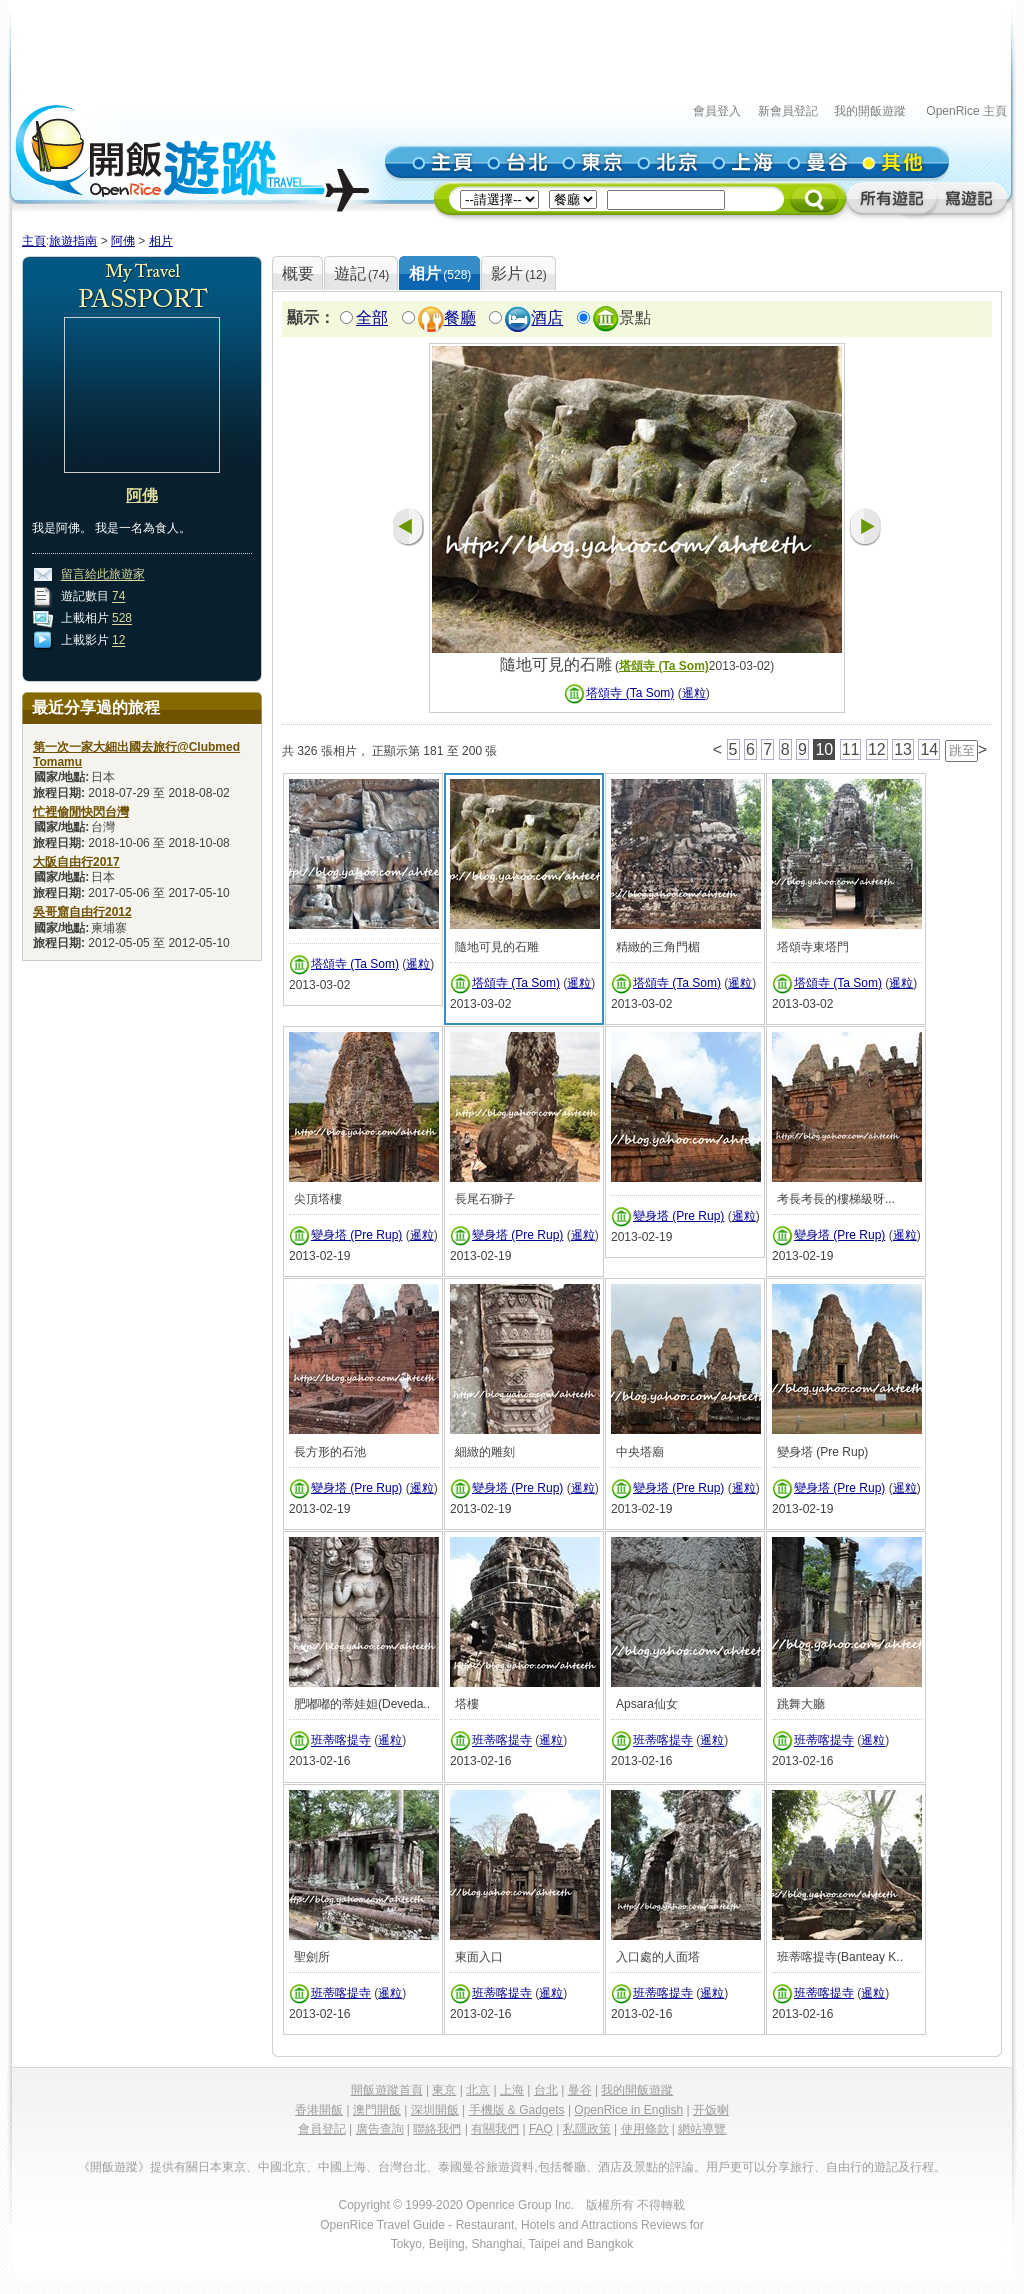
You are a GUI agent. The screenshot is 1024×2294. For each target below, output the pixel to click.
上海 (512, 2090)
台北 (546, 2090)
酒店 (547, 318)
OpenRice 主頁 (966, 111)
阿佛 (123, 241)
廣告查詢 (380, 2129)
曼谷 (580, 2090)
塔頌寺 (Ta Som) (664, 666)
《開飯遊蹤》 (114, 2167)
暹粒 (694, 694)
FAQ (541, 2129)
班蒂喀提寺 (341, 1741)
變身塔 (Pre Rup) (356, 1235)
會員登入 (717, 111)
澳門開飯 (377, 2110)
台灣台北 (402, 2167)
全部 (372, 318)
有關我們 (495, 2129)
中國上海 (342, 2167)
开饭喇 (711, 2110)
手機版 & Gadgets (517, 2110)
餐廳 (460, 318)
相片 (161, 241)
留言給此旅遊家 (103, 575)
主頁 (34, 241)
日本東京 (222, 2167)
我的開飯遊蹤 (870, 111)
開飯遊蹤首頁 (387, 2090)
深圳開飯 (435, 2110)
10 (824, 749)
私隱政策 (587, 2129)
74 (118, 597)
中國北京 (282, 2167)
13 (903, 749)
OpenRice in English (628, 2110)
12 (118, 641)
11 (851, 749)
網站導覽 (702, 2129)
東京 (444, 2090)
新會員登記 (788, 111)
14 (929, 749)
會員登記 (322, 2129)
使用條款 (645, 2129)
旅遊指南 (73, 241)
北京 (478, 2090)
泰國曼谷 (462, 2167)
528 (122, 619)
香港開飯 (319, 2110)
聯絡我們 (437, 2129)
